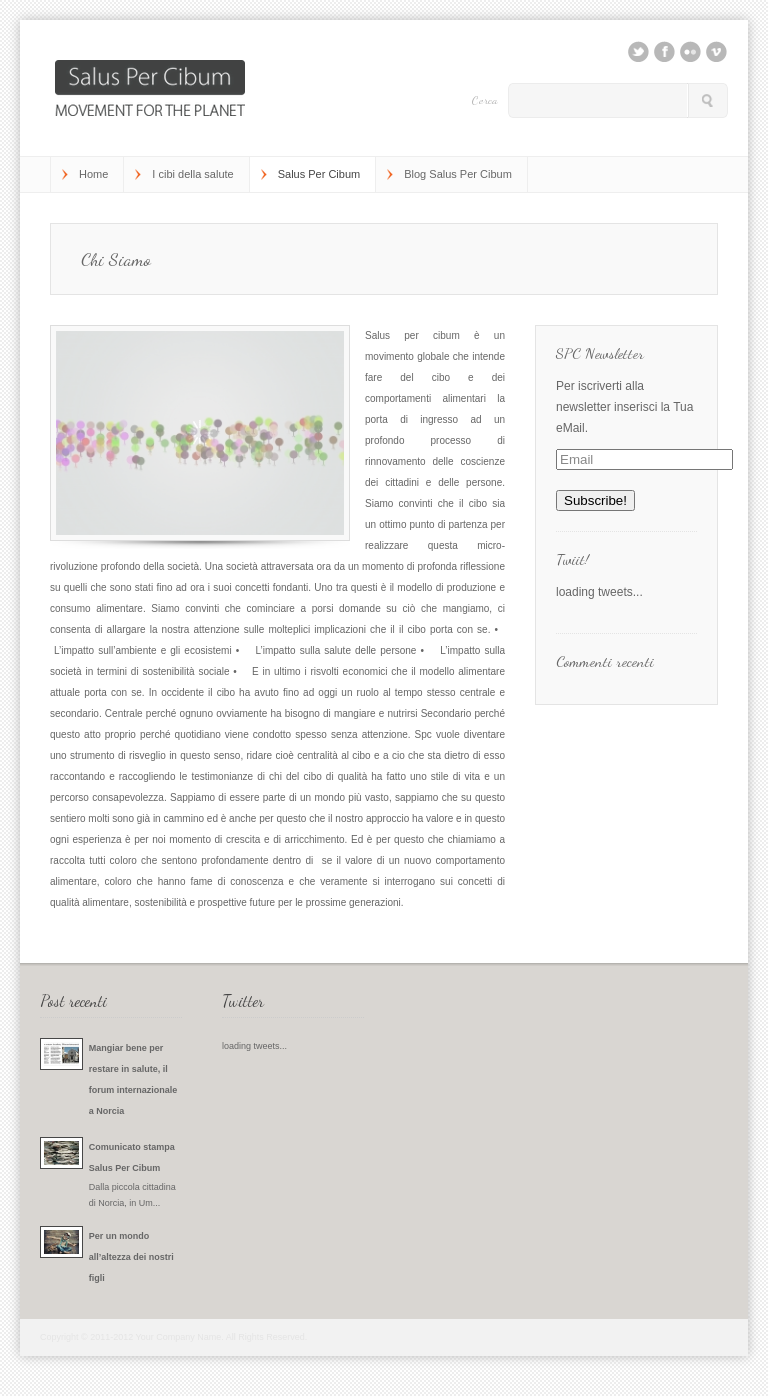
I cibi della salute (192, 174)
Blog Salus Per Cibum (458, 174)
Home (93, 174)
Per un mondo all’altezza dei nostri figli (131, 1257)
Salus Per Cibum (319, 174)
